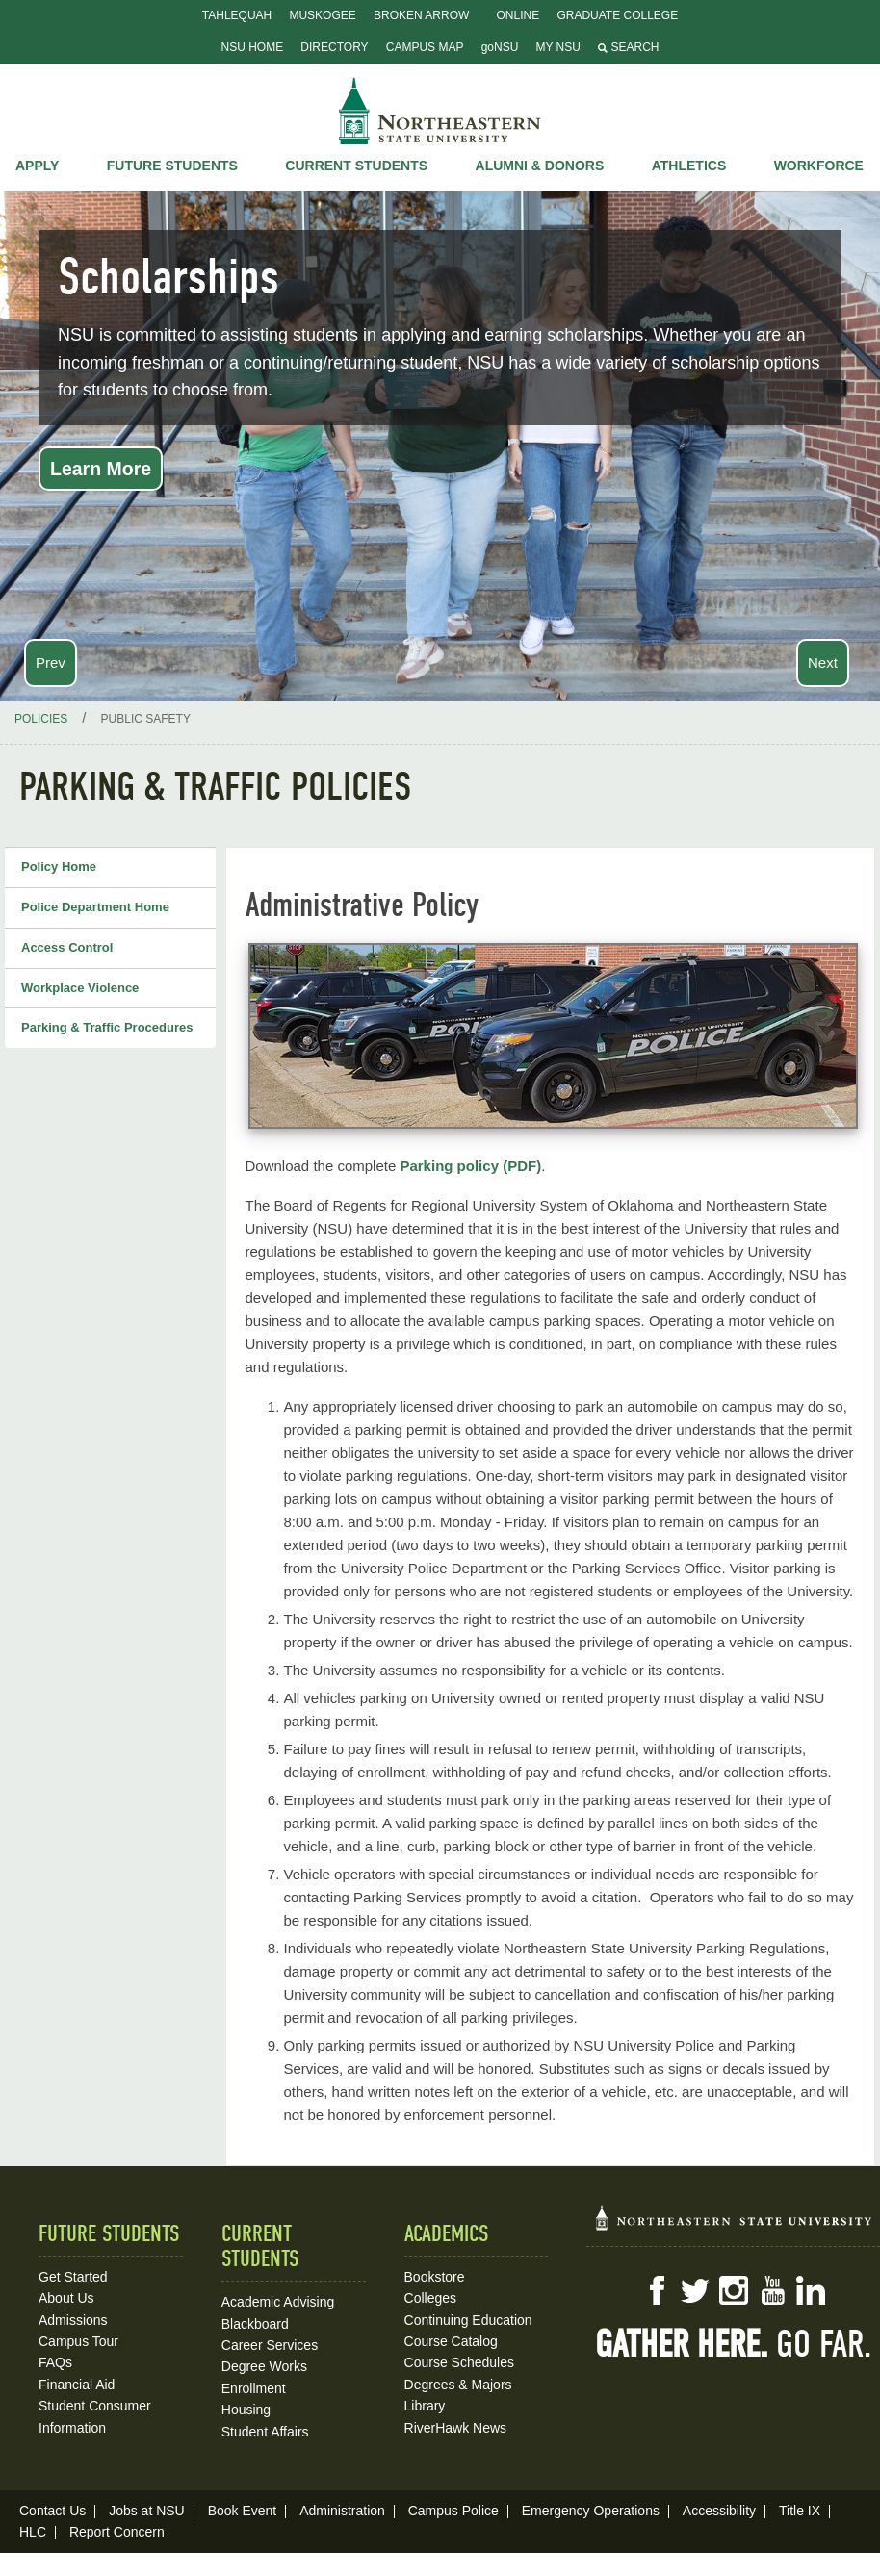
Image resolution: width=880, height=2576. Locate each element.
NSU (440, 110)
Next (823, 662)
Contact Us (52, 2510)
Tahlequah (237, 15)
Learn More (100, 468)
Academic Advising (278, 2301)
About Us (66, 2298)
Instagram (733, 2290)
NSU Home (252, 47)
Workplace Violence (80, 988)
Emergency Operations (591, 2510)
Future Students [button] (172, 165)
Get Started (73, 2276)
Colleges (430, 2298)
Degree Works (264, 2366)
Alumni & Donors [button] (540, 165)
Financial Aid (77, 2384)
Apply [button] (37, 165)
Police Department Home (95, 907)
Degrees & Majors (458, 2384)
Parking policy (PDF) (470, 1166)
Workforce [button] (819, 165)
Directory (334, 47)
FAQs (55, 2362)
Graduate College (617, 15)
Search (628, 47)
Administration (342, 2510)
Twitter (695, 2290)
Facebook (656, 2290)
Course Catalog (451, 2341)
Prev (50, 662)
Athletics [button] (689, 165)
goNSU (500, 47)
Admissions (73, 2320)
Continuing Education (468, 2320)
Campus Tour (78, 2341)
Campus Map (425, 47)
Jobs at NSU (147, 2510)
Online (518, 15)
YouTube (772, 2290)
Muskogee (322, 15)
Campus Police (453, 2510)
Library (425, 2405)
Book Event (242, 2510)
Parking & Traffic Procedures (107, 1027)
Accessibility (719, 2510)
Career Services (269, 2345)
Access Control (67, 947)
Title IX (799, 2510)
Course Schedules (459, 2362)
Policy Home (58, 866)
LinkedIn (810, 2290)
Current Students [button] (356, 165)
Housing (246, 2409)
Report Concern (117, 2531)
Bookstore (434, 2276)
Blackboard (255, 2324)
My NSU (558, 47)
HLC (32, 2531)
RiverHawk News (455, 2428)
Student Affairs (265, 2431)
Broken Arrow (421, 15)
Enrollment (253, 2388)
